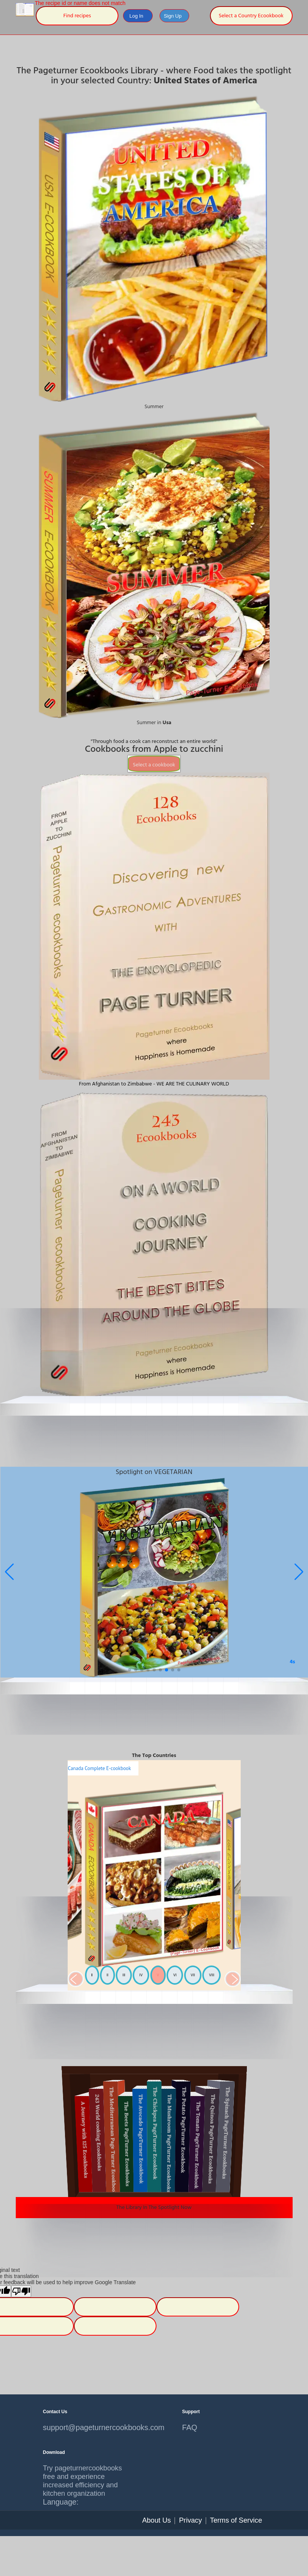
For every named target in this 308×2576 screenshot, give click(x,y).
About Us (156, 2520)
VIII (211, 1975)
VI (174, 1975)
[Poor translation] (21, 2291)
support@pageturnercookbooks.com (84, 2427)
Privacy (190, 2520)
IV (141, 1975)
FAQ (189, 2427)
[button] (299, 1571)
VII (193, 1975)
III (123, 1975)
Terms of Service (236, 2520)
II (107, 1975)
